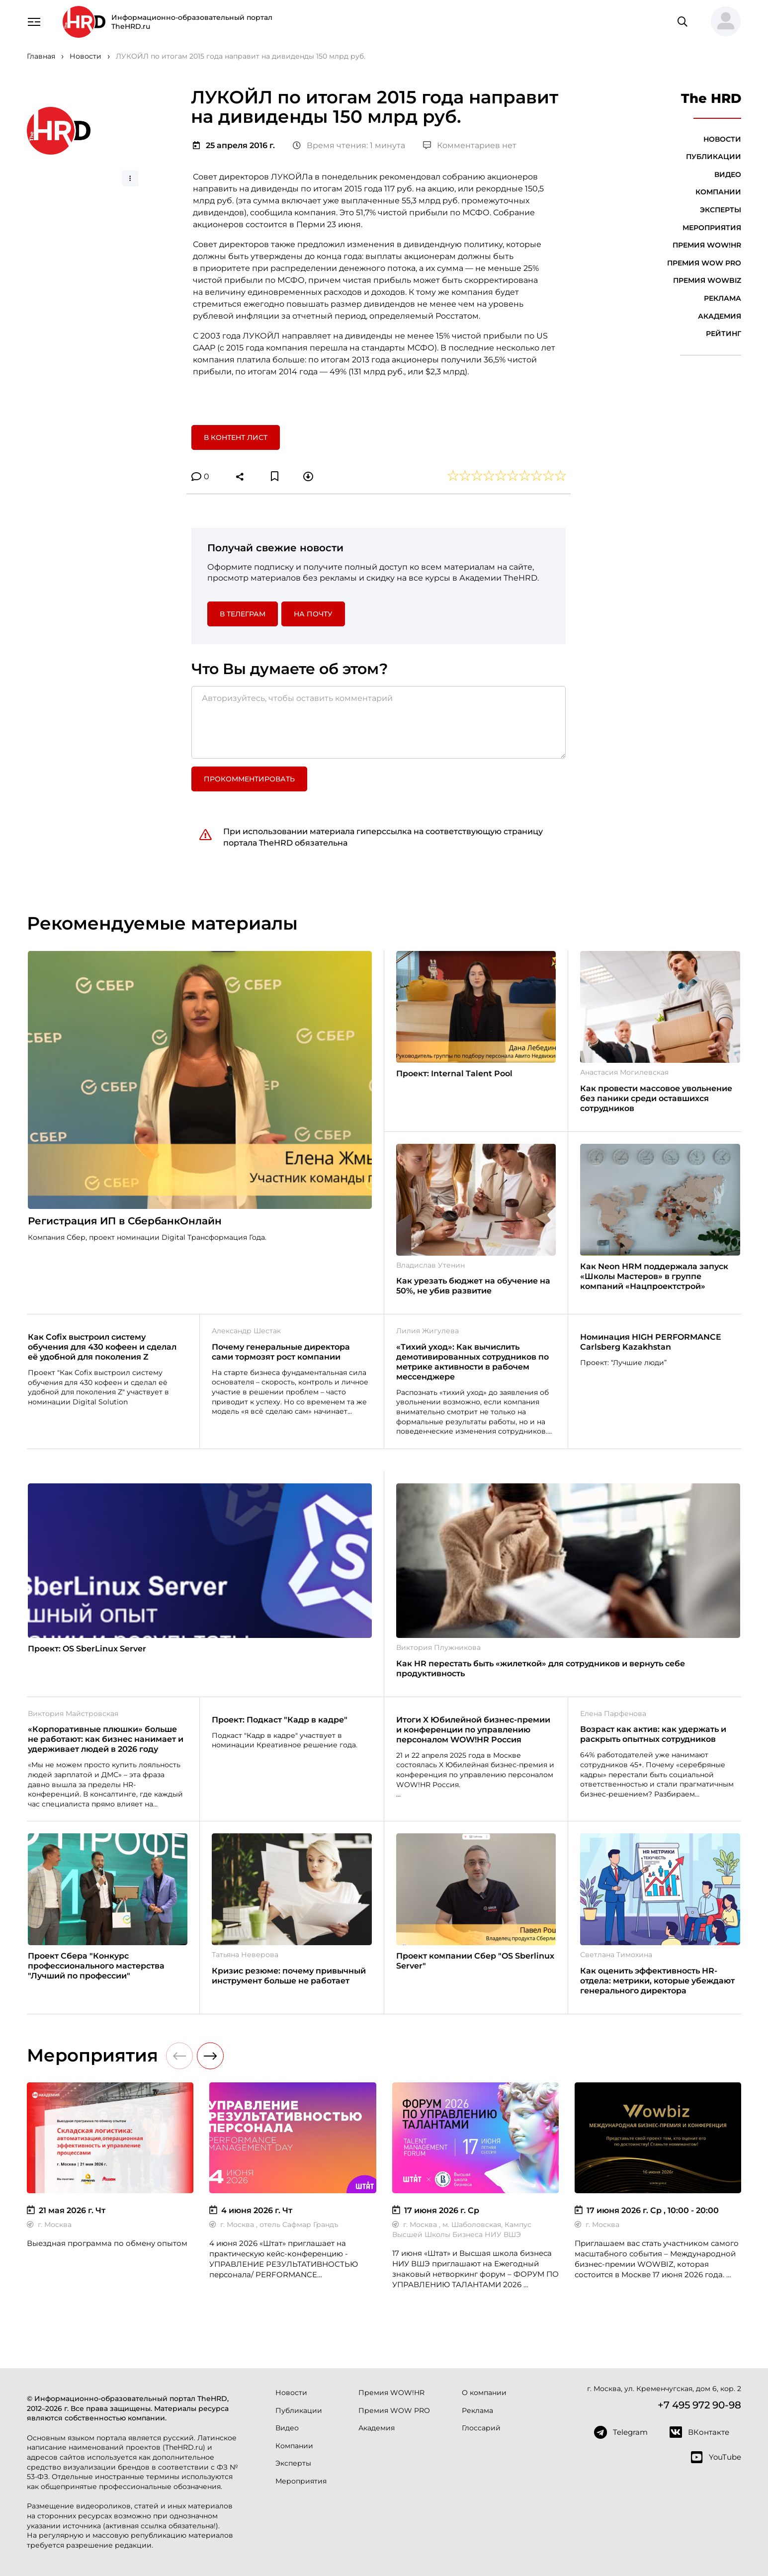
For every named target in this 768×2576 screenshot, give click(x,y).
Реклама (722, 298)
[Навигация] (34, 20)
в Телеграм (242, 613)
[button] (721, 22)
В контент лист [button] (235, 437)
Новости (722, 139)
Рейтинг (723, 333)
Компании (718, 191)
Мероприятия (712, 227)
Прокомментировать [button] (249, 778)
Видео (727, 174)
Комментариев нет (469, 145)
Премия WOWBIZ (707, 280)
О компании (484, 2392)
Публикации (713, 156)
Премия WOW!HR (707, 245)
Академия (719, 316)
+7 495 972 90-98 (699, 2405)
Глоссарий (481, 2427)
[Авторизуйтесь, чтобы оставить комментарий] (378, 722)
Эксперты (720, 209)
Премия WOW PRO (704, 262)
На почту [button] (313, 613)
